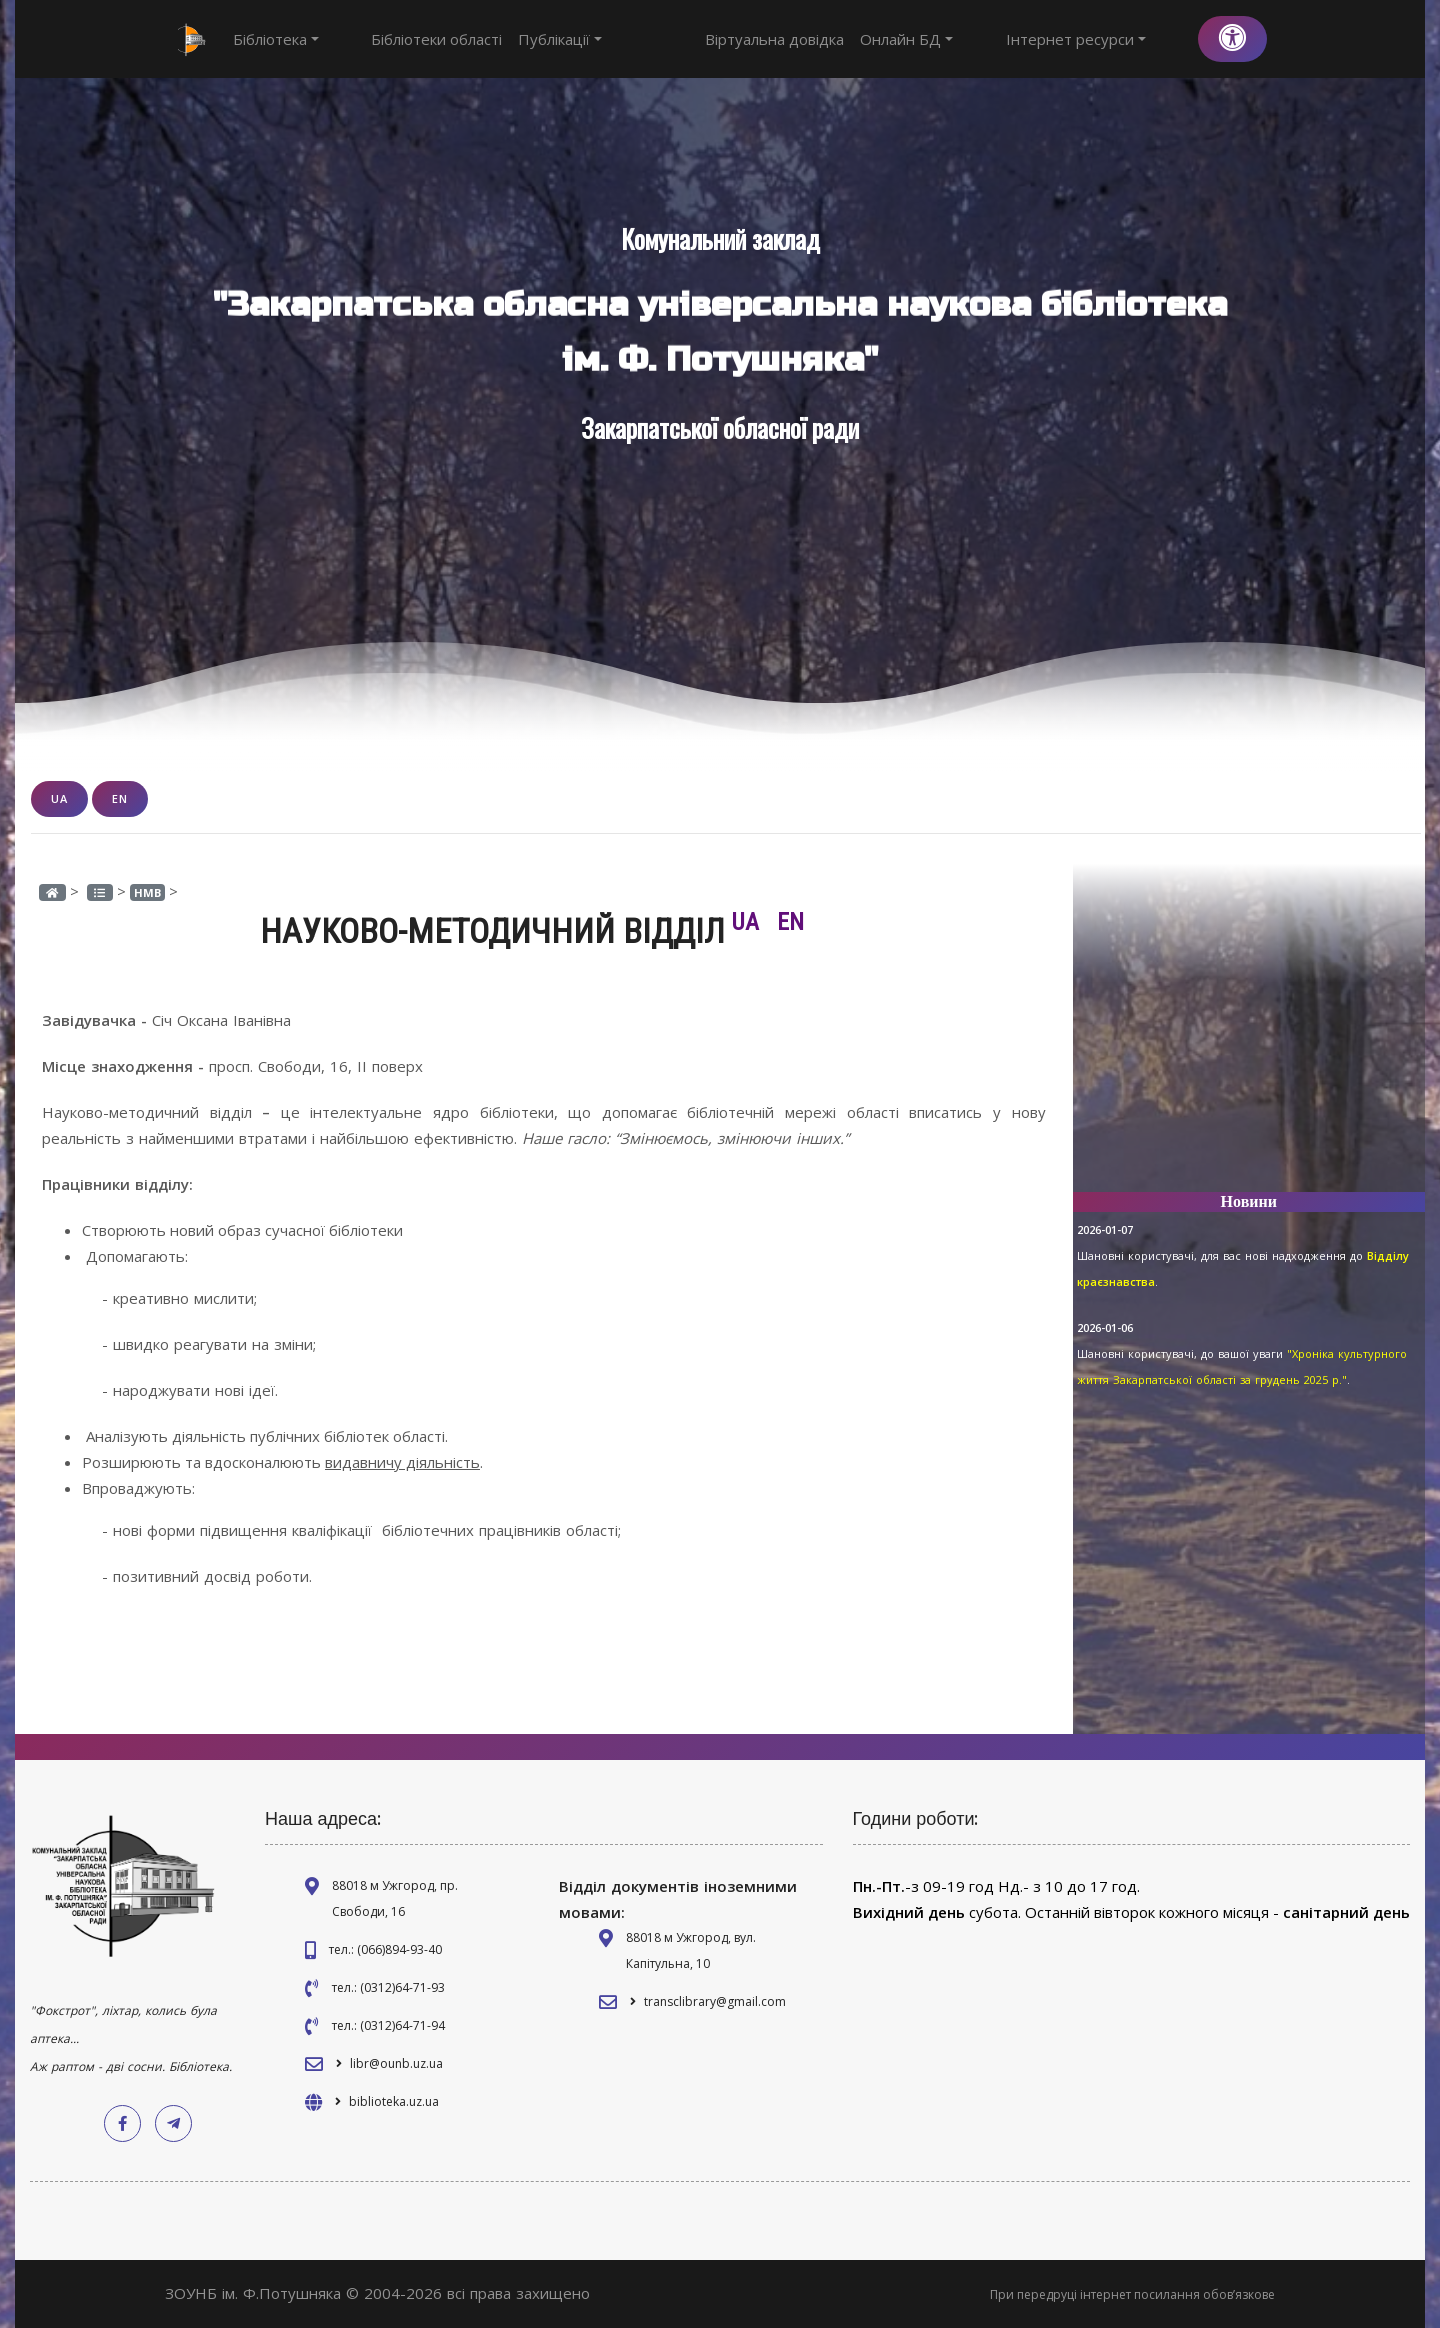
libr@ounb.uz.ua (396, 2063)
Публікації (524, 39)
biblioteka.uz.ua (394, 2101)
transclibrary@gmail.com (715, 2001)
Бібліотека (276, 39)
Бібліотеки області (400, 39)
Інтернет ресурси (1112, 39)
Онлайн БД (979, 39)
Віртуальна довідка (847, 39)
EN (120, 798)
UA (59, 798)
